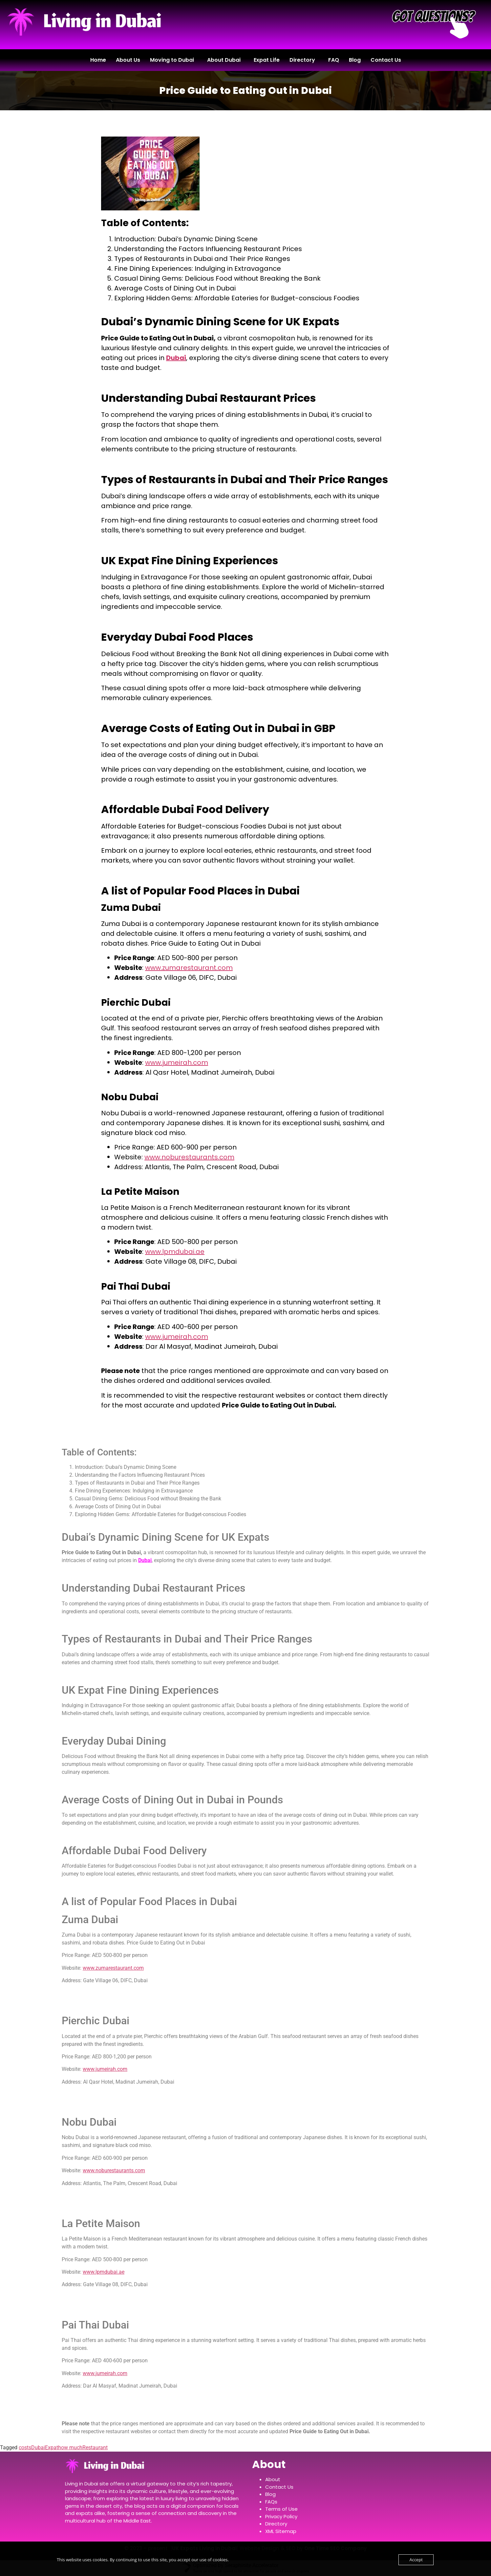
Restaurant (95, 2447)
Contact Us (386, 60)
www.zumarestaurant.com (189, 967)
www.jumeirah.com (176, 1062)
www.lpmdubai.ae (174, 1251)
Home (98, 60)
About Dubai (224, 60)
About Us (128, 60)
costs (25, 2447)
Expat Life (267, 60)
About (272, 2479)
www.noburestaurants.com (189, 1157)
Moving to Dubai (172, 60)
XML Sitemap (280, 2531)
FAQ (333, 60)
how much (70, 2447)
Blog (355, 60)
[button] (173, 60)
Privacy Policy (281, 2516)
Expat (51, 2447)
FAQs (271, 2501)
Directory (302, 60)
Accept (416, 2560)
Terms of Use (281, 2508)
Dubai (176, 357)
